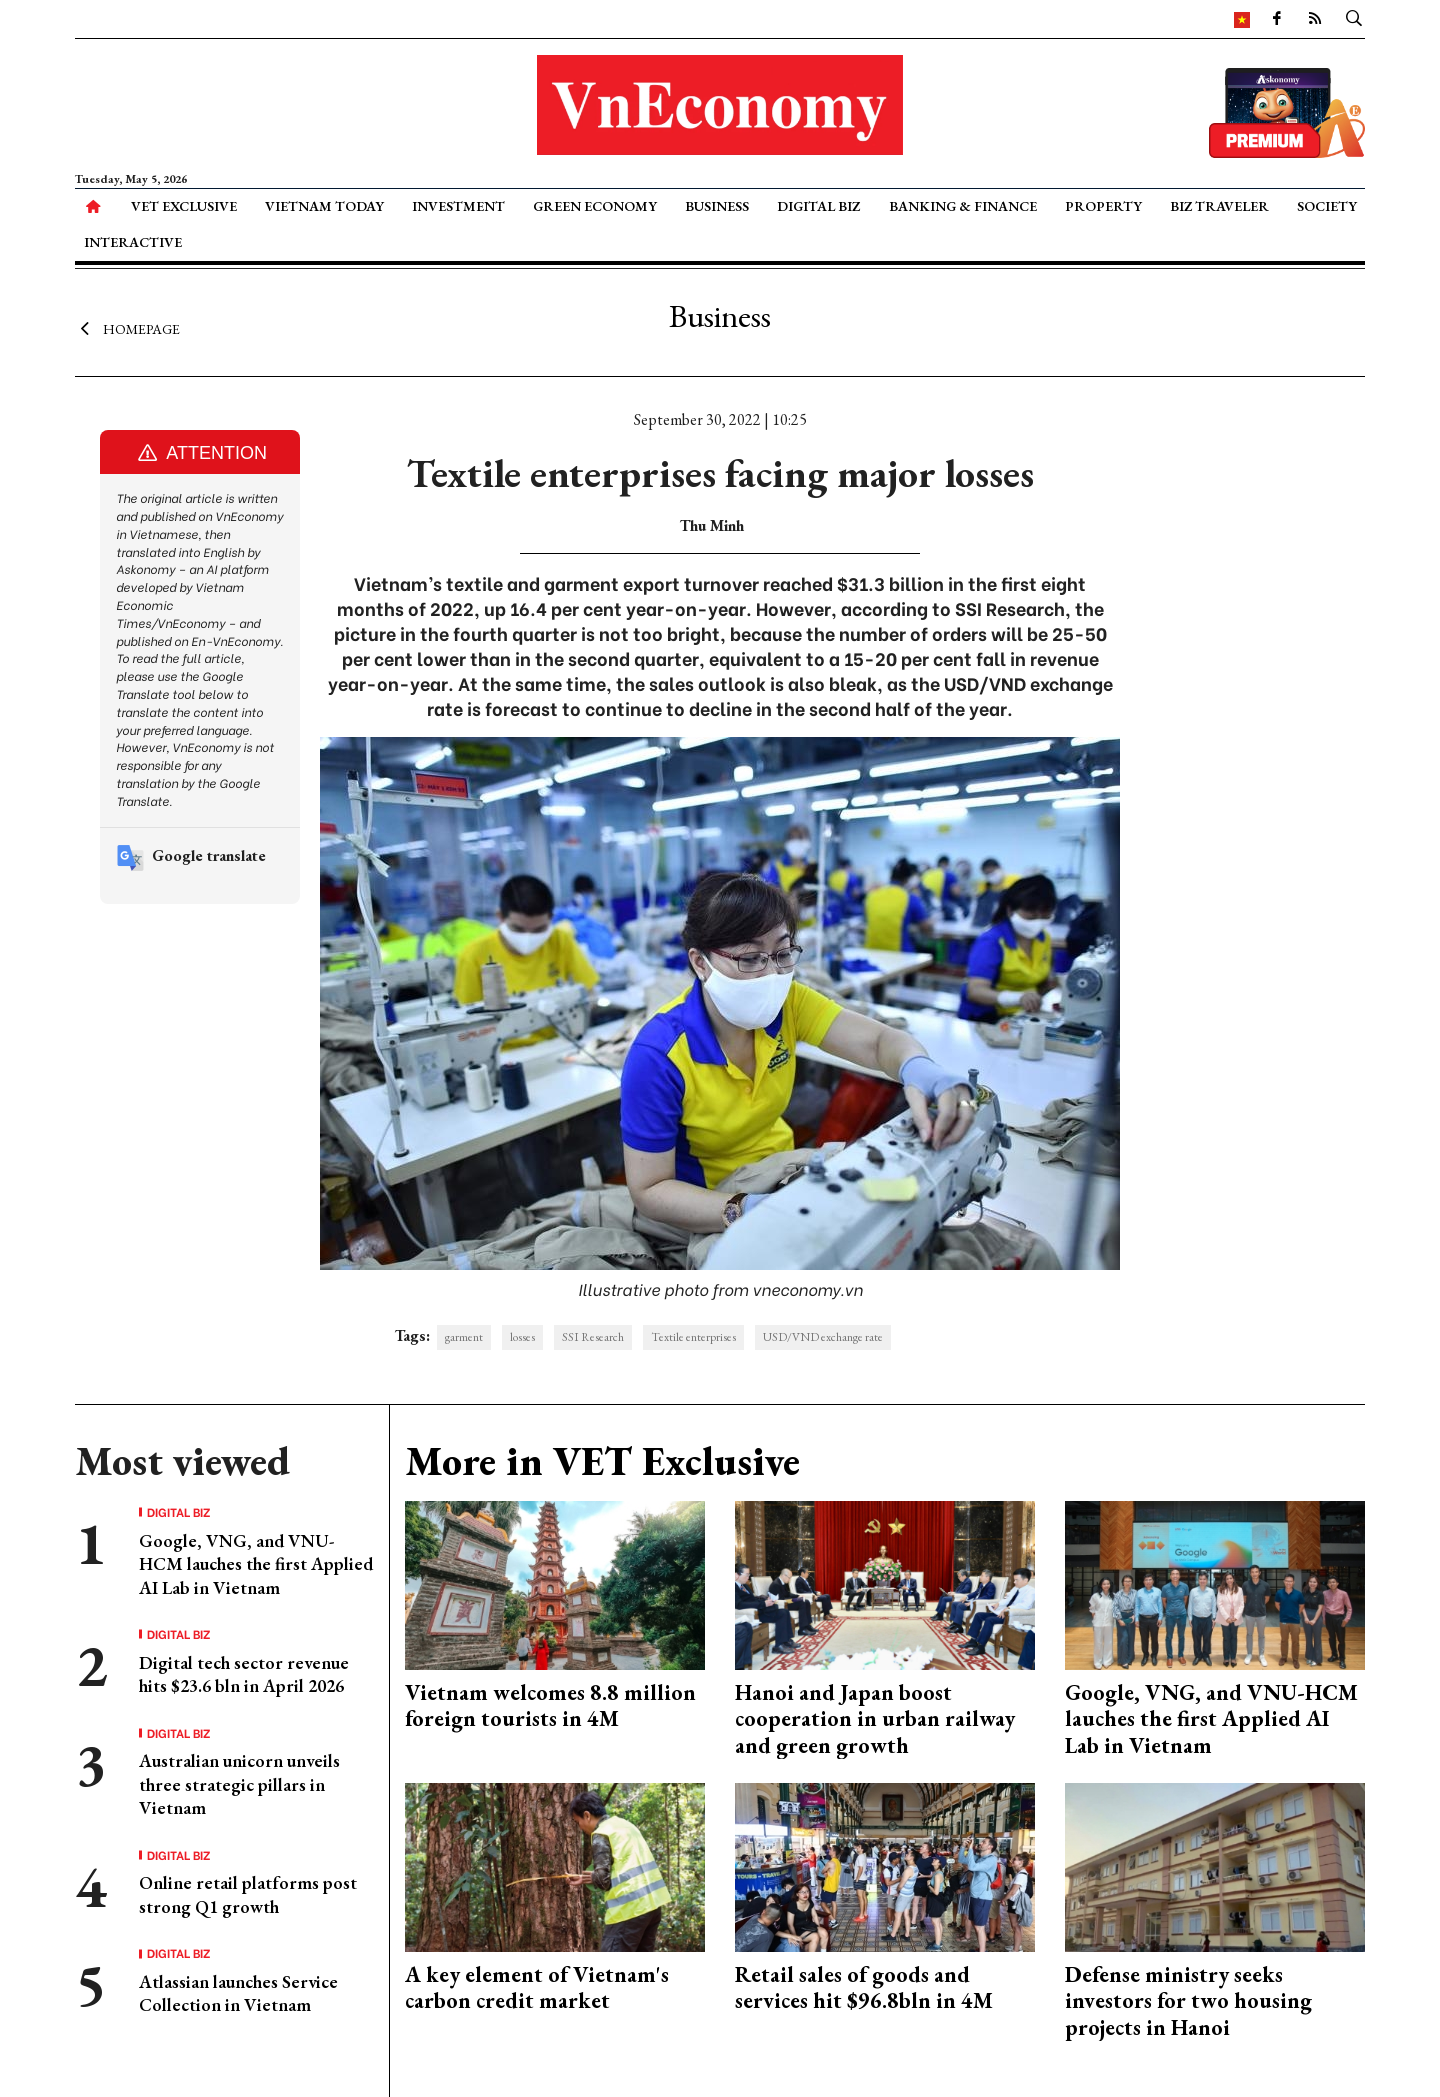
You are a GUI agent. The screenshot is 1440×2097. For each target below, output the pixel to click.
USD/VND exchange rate (823, 1337)
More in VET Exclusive (602, 1461)
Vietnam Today (324, 206)
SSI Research (593, 1337)
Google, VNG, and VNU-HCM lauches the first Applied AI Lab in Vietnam (256, 1564)
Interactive (133, 242)
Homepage (127, 328)
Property (1103, 206)
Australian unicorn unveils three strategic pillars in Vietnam (239, 1784)
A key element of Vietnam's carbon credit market (537, 1987)
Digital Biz (818, 206)
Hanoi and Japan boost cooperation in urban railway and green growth (875, 1719)
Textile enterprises (693, 1337)
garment (464, 1337)
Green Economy (595, 206)
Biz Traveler (1219, 206)
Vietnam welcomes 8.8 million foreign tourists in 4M (550, 1705)
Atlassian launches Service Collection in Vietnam (238, 1993)
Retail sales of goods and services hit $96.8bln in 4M (864, 1987)
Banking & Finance (963, 206)
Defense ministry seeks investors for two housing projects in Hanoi (1188, 2001)
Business (717, 206)
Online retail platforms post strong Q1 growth (248, 1894)
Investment (458, 206)
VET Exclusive (184, 206)
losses (522, 1337)
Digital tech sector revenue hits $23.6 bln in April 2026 (244, 1674)
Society (1327, 206)
